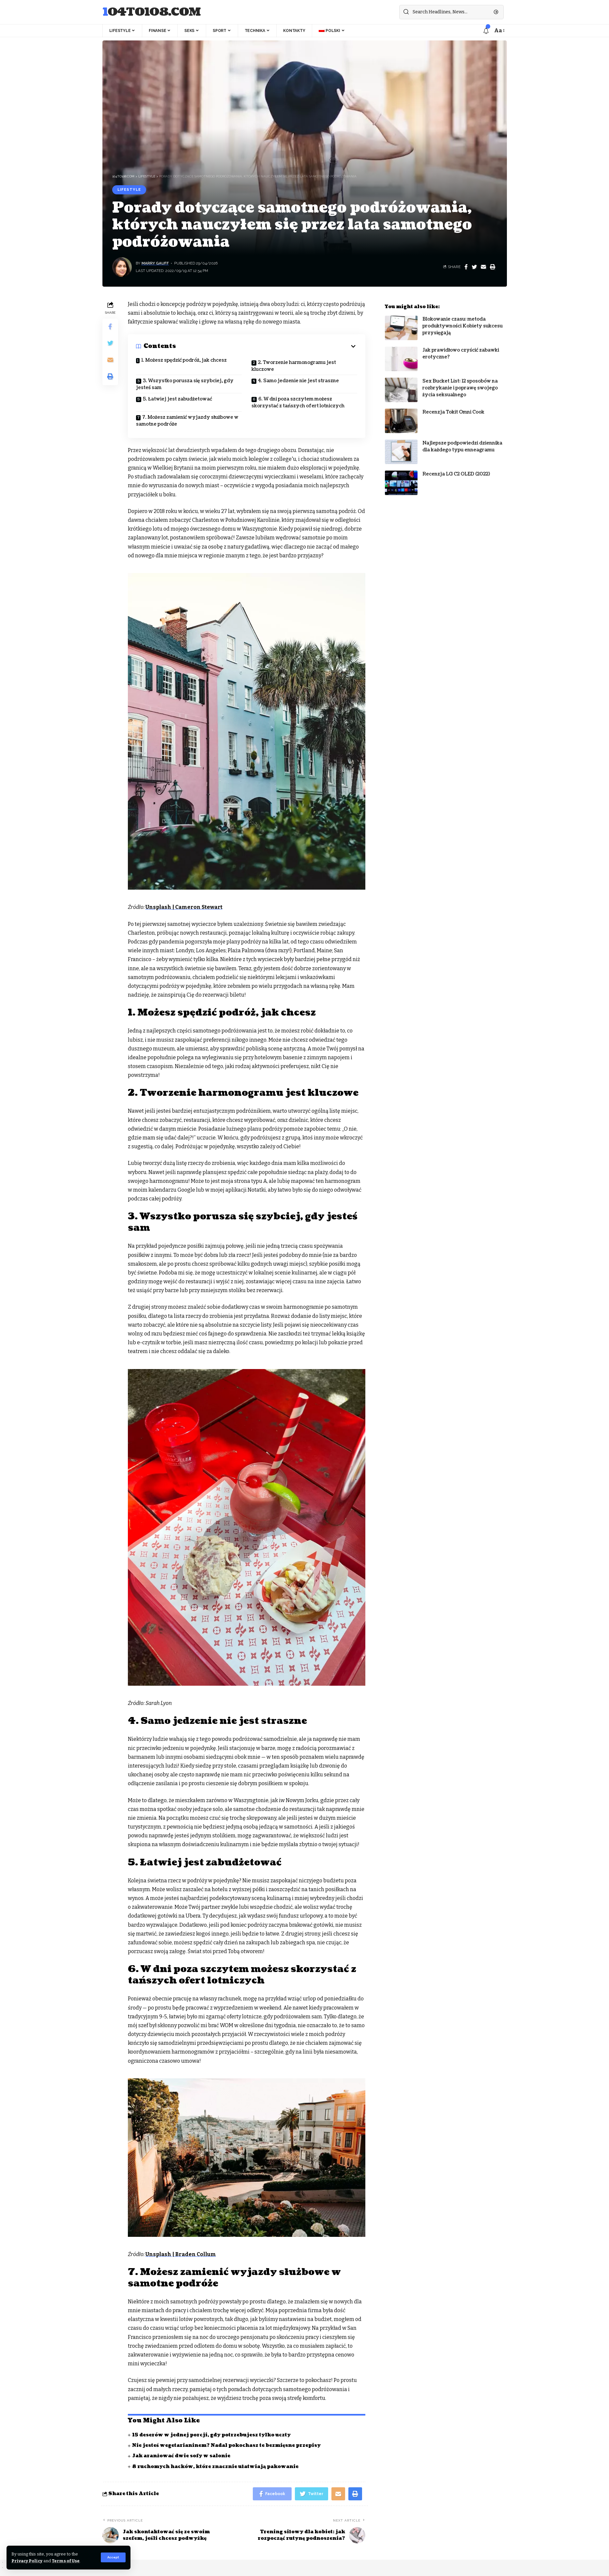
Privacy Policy (26, 2560)
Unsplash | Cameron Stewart (183, 907)
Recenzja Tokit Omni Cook (453, 407)
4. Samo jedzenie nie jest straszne (298, 381)
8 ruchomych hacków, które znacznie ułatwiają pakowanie (215, 2466)
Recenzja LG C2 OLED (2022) (456, 469)
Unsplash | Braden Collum (180, 2254)
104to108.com (151, 12)
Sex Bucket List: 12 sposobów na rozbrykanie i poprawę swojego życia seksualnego (460, 383)
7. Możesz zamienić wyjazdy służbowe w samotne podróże (187, 420)
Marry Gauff (155, 263)
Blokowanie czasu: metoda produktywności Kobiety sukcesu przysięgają (462, 321)
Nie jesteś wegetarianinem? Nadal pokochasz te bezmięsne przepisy (226, 2445)
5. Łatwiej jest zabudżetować (177, 399)
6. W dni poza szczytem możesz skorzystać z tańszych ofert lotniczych (297, 402)
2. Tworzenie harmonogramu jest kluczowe (293, 365)
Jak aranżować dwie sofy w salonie (181, 2456)
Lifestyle (129, 189)
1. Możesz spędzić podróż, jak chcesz (184, 360)
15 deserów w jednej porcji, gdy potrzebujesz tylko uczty (211, 2435)
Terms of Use (66, 2560)
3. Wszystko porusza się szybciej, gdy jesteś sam (185, 384)
